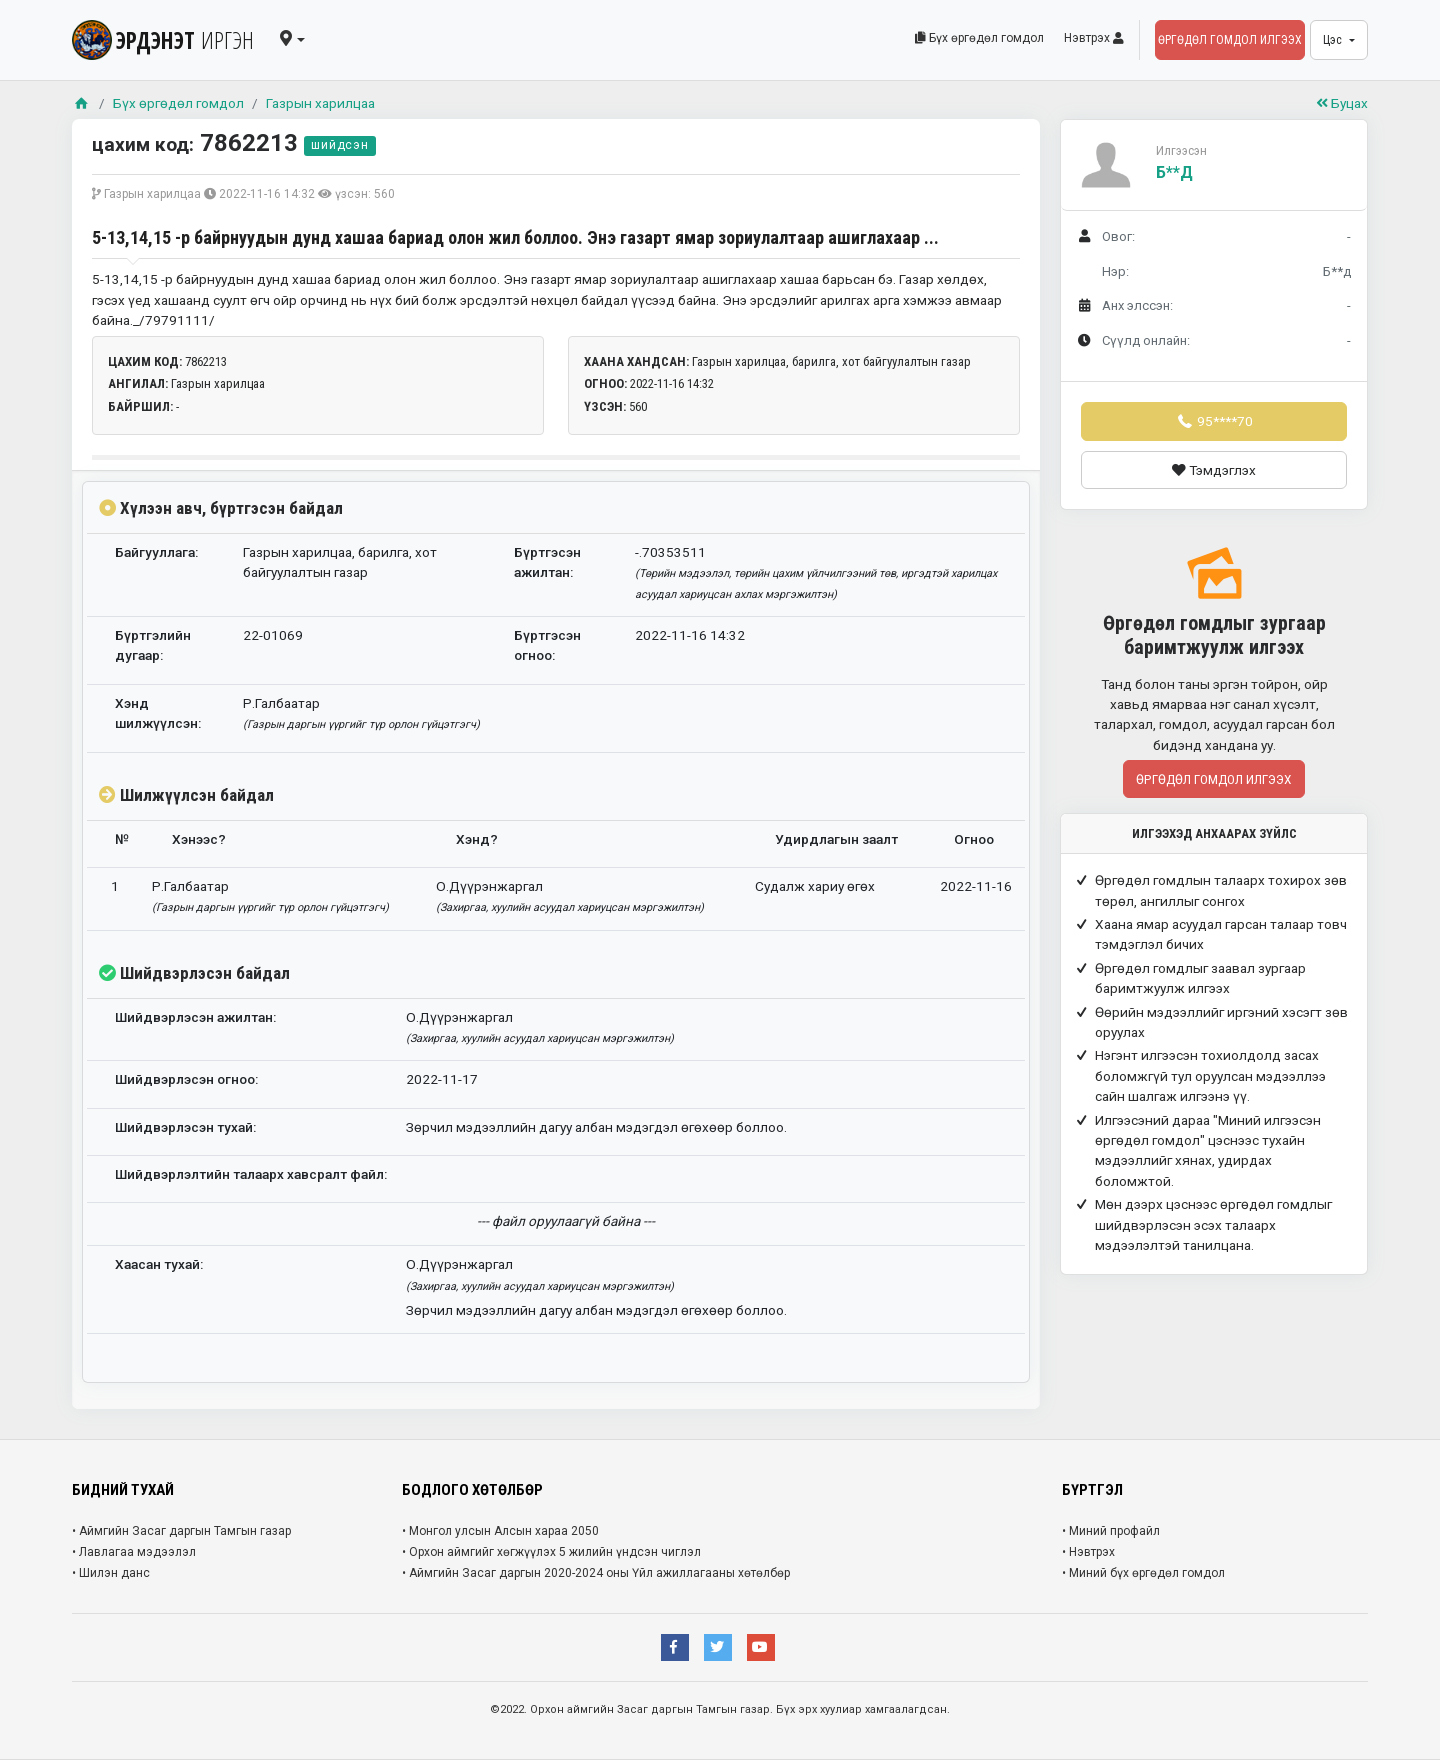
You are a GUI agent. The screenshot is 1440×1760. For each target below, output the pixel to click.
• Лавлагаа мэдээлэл (134, 1552)
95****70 (1214, 421)
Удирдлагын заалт (836, 839)
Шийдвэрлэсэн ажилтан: (195, 1017)
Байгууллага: (156, 552)
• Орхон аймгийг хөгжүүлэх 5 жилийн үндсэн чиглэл (551, 1552)
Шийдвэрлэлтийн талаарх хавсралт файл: (251, 1174)
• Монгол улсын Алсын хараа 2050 (500, 1531)
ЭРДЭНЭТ (163, 40)
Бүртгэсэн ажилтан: (547, 562)
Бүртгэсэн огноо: (547, 645)
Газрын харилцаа (320, 103)
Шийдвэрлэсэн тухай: (185, 1127)
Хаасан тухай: (159, 1264)
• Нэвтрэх (1088, 1552)
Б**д (1174, 172)
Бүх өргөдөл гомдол (979, 38)
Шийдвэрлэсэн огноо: (186, 1079)
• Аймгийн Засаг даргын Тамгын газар (181, 1531)
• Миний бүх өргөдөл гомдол (1143, 1573)
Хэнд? (477, 839)
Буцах (1342, 103)
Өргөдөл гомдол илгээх (1230, 40)
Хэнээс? (199, 839)
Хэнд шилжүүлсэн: (158, 713)
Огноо (974, 839)
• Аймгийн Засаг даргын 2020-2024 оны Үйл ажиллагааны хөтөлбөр (596, 1573)
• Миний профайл (1111, 1531)
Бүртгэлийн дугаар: (153, 645)
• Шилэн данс (111, 1573)
